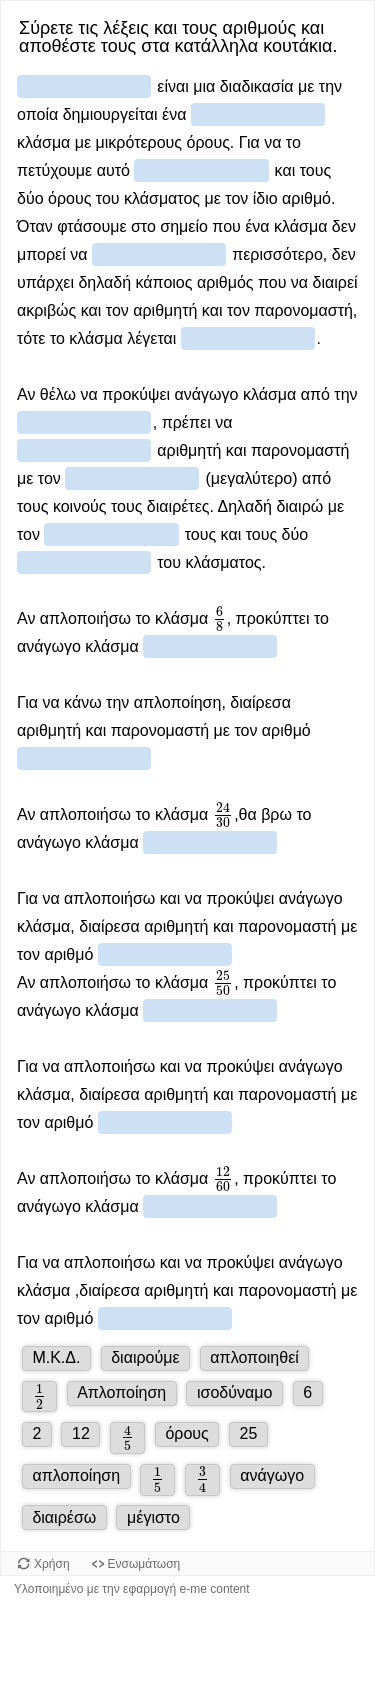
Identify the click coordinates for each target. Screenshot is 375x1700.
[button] (56, 1358)
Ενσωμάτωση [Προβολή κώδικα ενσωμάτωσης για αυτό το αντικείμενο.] (144, 1564)
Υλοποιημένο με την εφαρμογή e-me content (132, 1589)
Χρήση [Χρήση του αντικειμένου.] (52, 1564)
